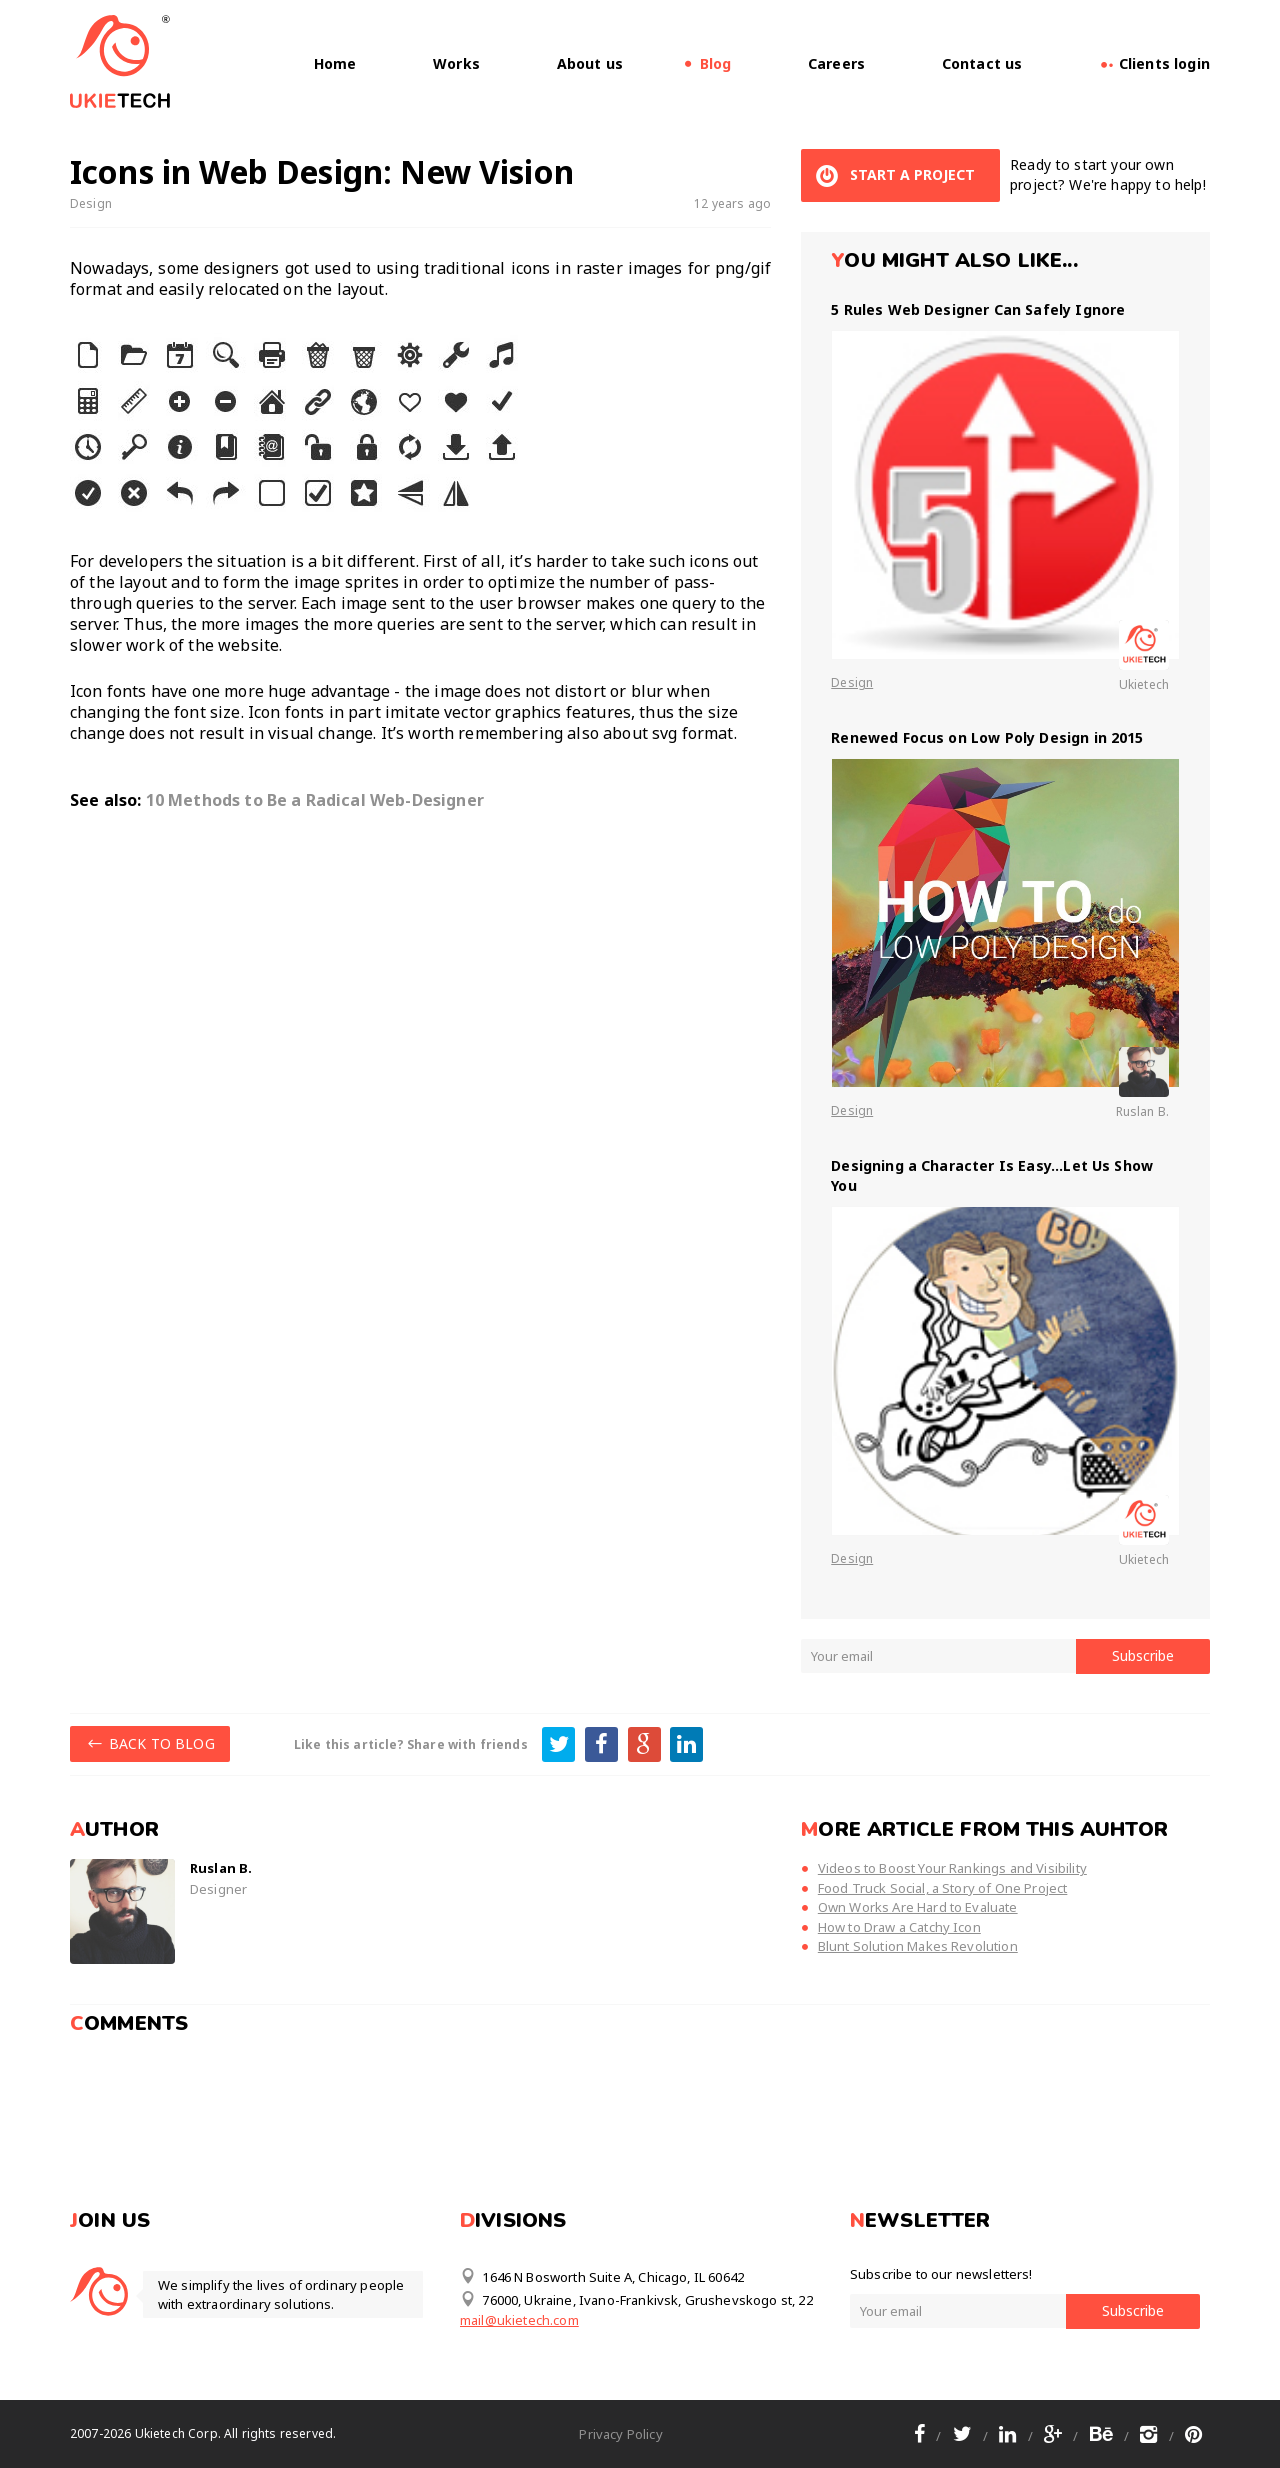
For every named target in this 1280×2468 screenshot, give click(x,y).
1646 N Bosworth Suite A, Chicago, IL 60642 (602, 2276)
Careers (836, 63)
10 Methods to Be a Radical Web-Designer (315, 800)
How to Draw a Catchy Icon (899, 1927)
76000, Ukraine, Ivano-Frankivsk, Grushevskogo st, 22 (636, 2299)
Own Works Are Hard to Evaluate (918, 1907)
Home (335, 63)
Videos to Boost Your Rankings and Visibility (952, 1868)
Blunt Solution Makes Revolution (918, 1946)
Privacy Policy (620, 2434)
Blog (716, 63)
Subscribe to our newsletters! (941, 2274)
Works (456, 63)
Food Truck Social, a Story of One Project (943, 1888)
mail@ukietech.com (519, 2320)
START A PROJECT (893, 175)
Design (91, 203)
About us (590, 63)
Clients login (1154, 63)
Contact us (982, 63)
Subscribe (1143, 1655)
